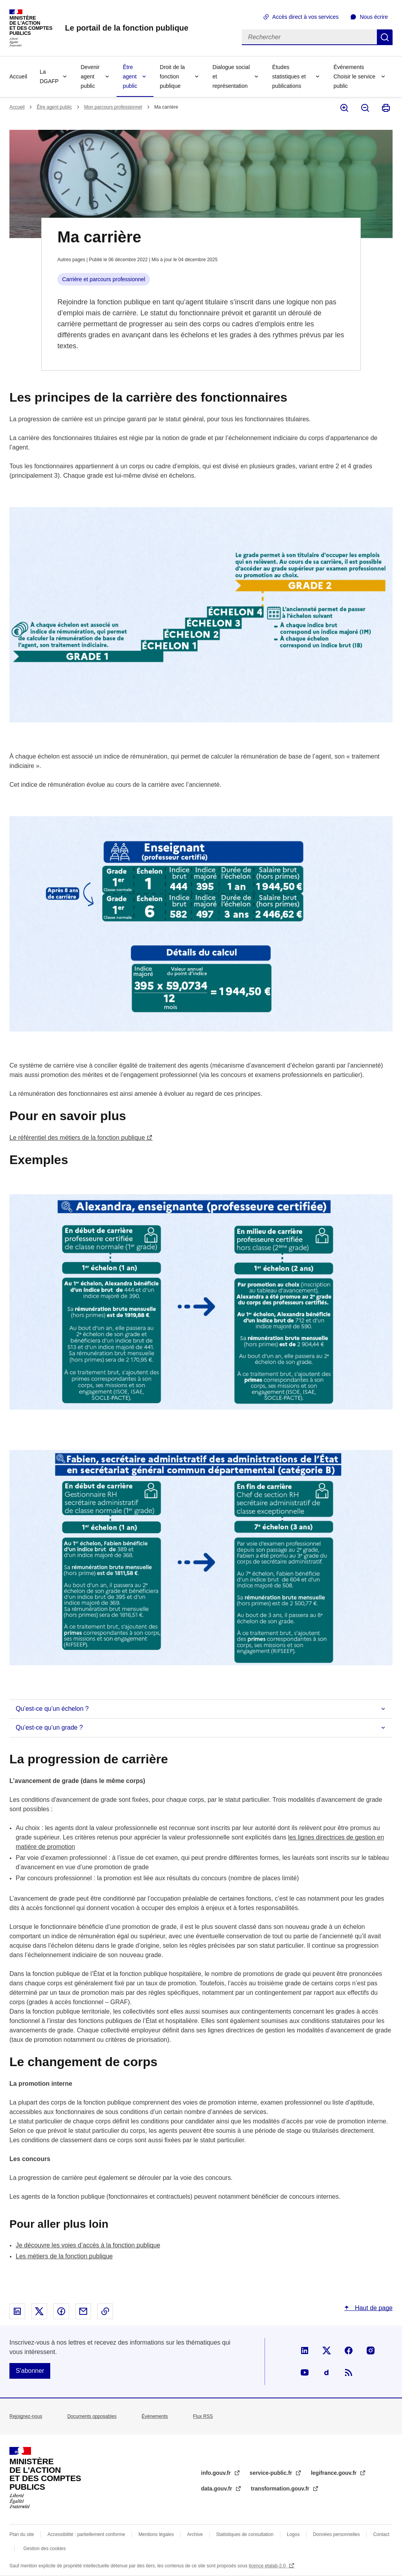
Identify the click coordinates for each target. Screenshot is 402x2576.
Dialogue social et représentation (231, 76)
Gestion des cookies (44, 2548)
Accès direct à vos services (305, 17)
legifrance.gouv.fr (334, 2473)
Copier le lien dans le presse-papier (105, 2311)
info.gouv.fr (216, 2473)
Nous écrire (374, 17)
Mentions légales (156, 2534)
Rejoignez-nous (25, 2416)
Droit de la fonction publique (172, 76)
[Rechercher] (309, 37)
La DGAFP (49, 76)
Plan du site (21, 2534)
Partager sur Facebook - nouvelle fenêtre (61, 2311)
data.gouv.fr (217, 2488)
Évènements (155, 2416)
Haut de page (373, 2308)
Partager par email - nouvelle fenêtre (83, 2311)
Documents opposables (91, 2416)
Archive (195, 2534)
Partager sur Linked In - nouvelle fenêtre (17, 2311)
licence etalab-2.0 (268, 2566)
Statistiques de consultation (245, 2534)
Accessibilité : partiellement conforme (86, 2534)
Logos (293, 2534)
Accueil (18, 76)
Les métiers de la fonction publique (64, 2256)
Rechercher (385, 37)
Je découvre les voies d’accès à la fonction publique (88, 2245)
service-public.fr (272, 2473)
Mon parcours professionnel (113, 107)
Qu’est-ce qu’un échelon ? (52, 1708)
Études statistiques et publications (289, 76)
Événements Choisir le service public (354, 76)
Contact (381, 2534)
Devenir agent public (89, 76)
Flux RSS (203, 2416)
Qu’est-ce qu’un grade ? (49, 1727)
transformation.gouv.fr (281, 2488)
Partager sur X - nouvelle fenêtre (39, 2311)
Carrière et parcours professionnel (103, 279)
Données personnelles (336, 2534)
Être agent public (130, 76)
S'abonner (30, 2370)
